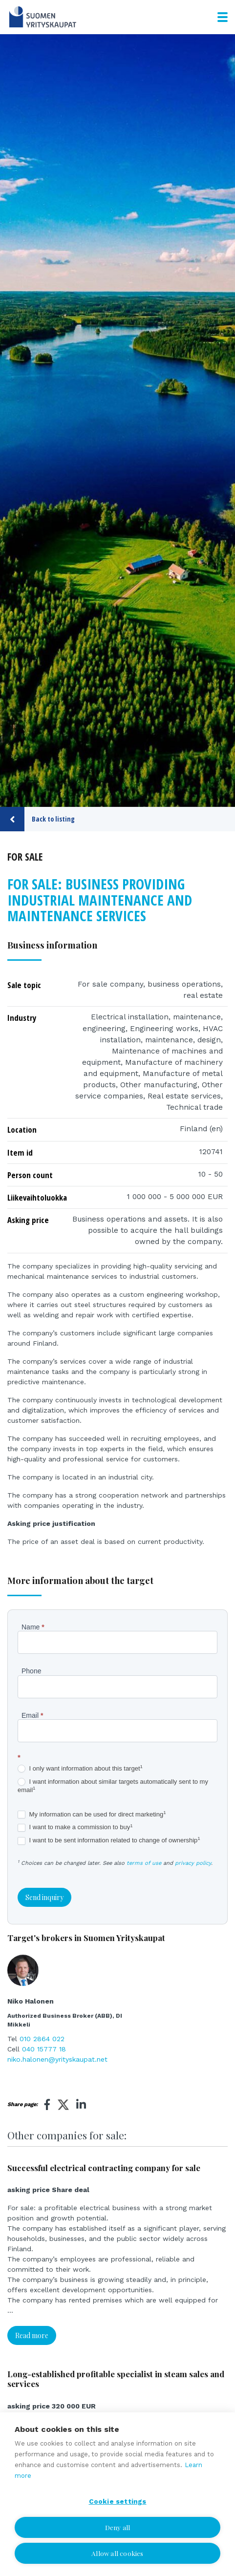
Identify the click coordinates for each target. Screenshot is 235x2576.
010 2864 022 (42, 2039)
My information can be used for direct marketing (92, 1815)
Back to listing (37, 819)
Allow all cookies (117, 2553)
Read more (31, 2335)
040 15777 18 (44, 2049)
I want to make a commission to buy (75, 1827)
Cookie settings (118, 2501)
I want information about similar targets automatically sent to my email (113, 1786)
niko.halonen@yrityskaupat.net (57, 2059)
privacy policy (193, 1863)
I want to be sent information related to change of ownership (109, 1841)
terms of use (144, 1863)
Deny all (117, 2527)
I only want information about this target (80, 1769)
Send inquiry (44, 1897)
